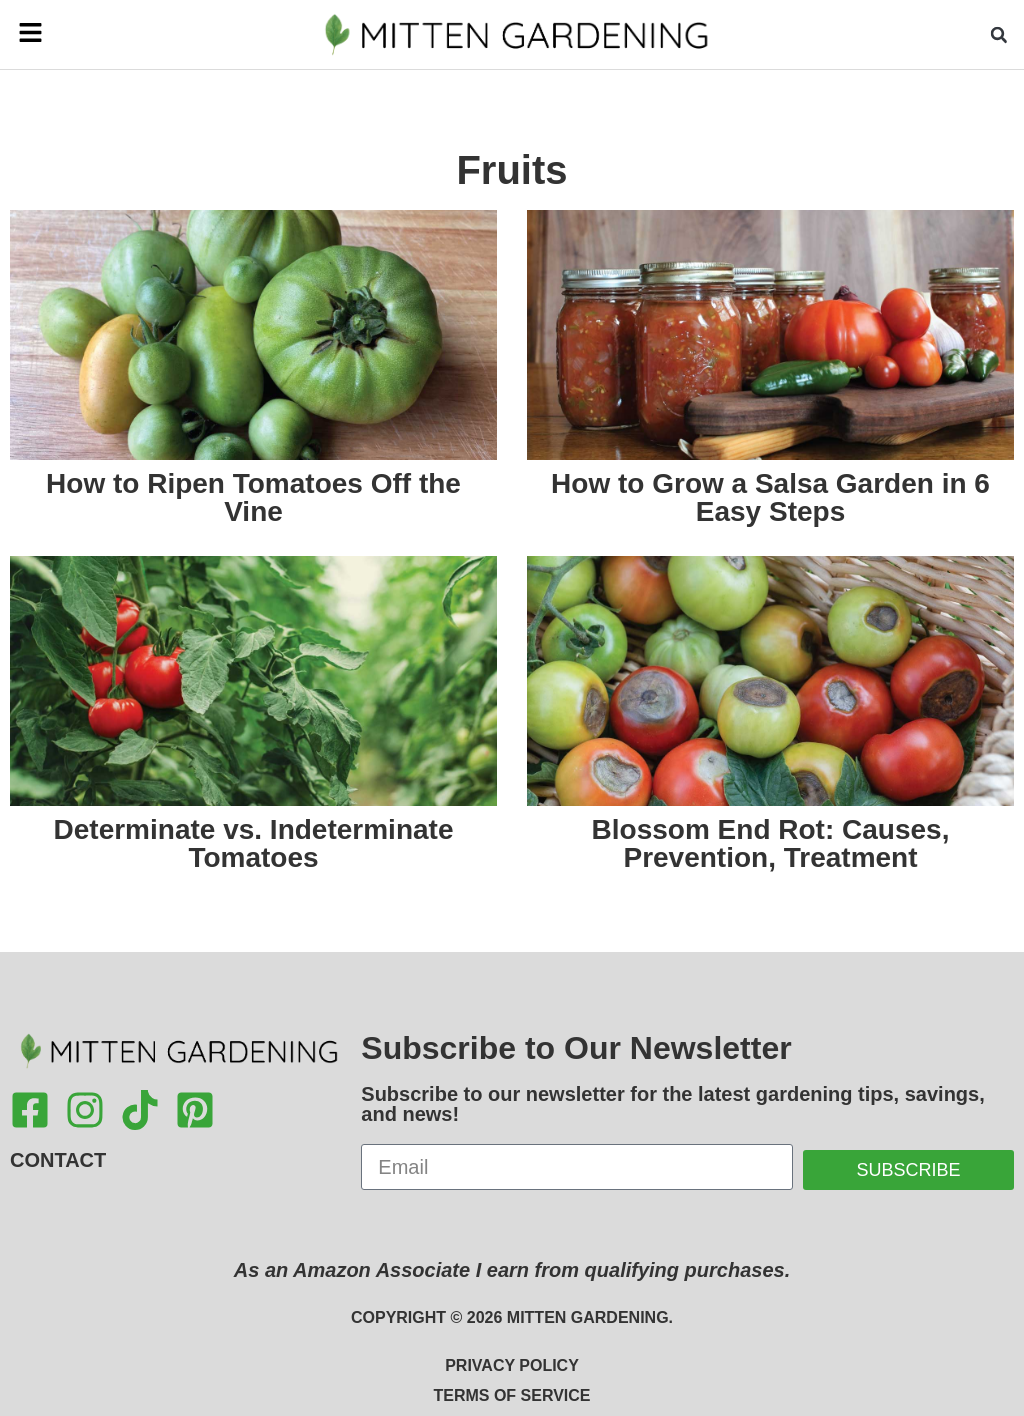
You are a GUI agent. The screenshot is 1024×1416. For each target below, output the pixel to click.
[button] (51, 34)
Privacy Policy (512, 1365)
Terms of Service (511, 1395)
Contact (58, 1160)
